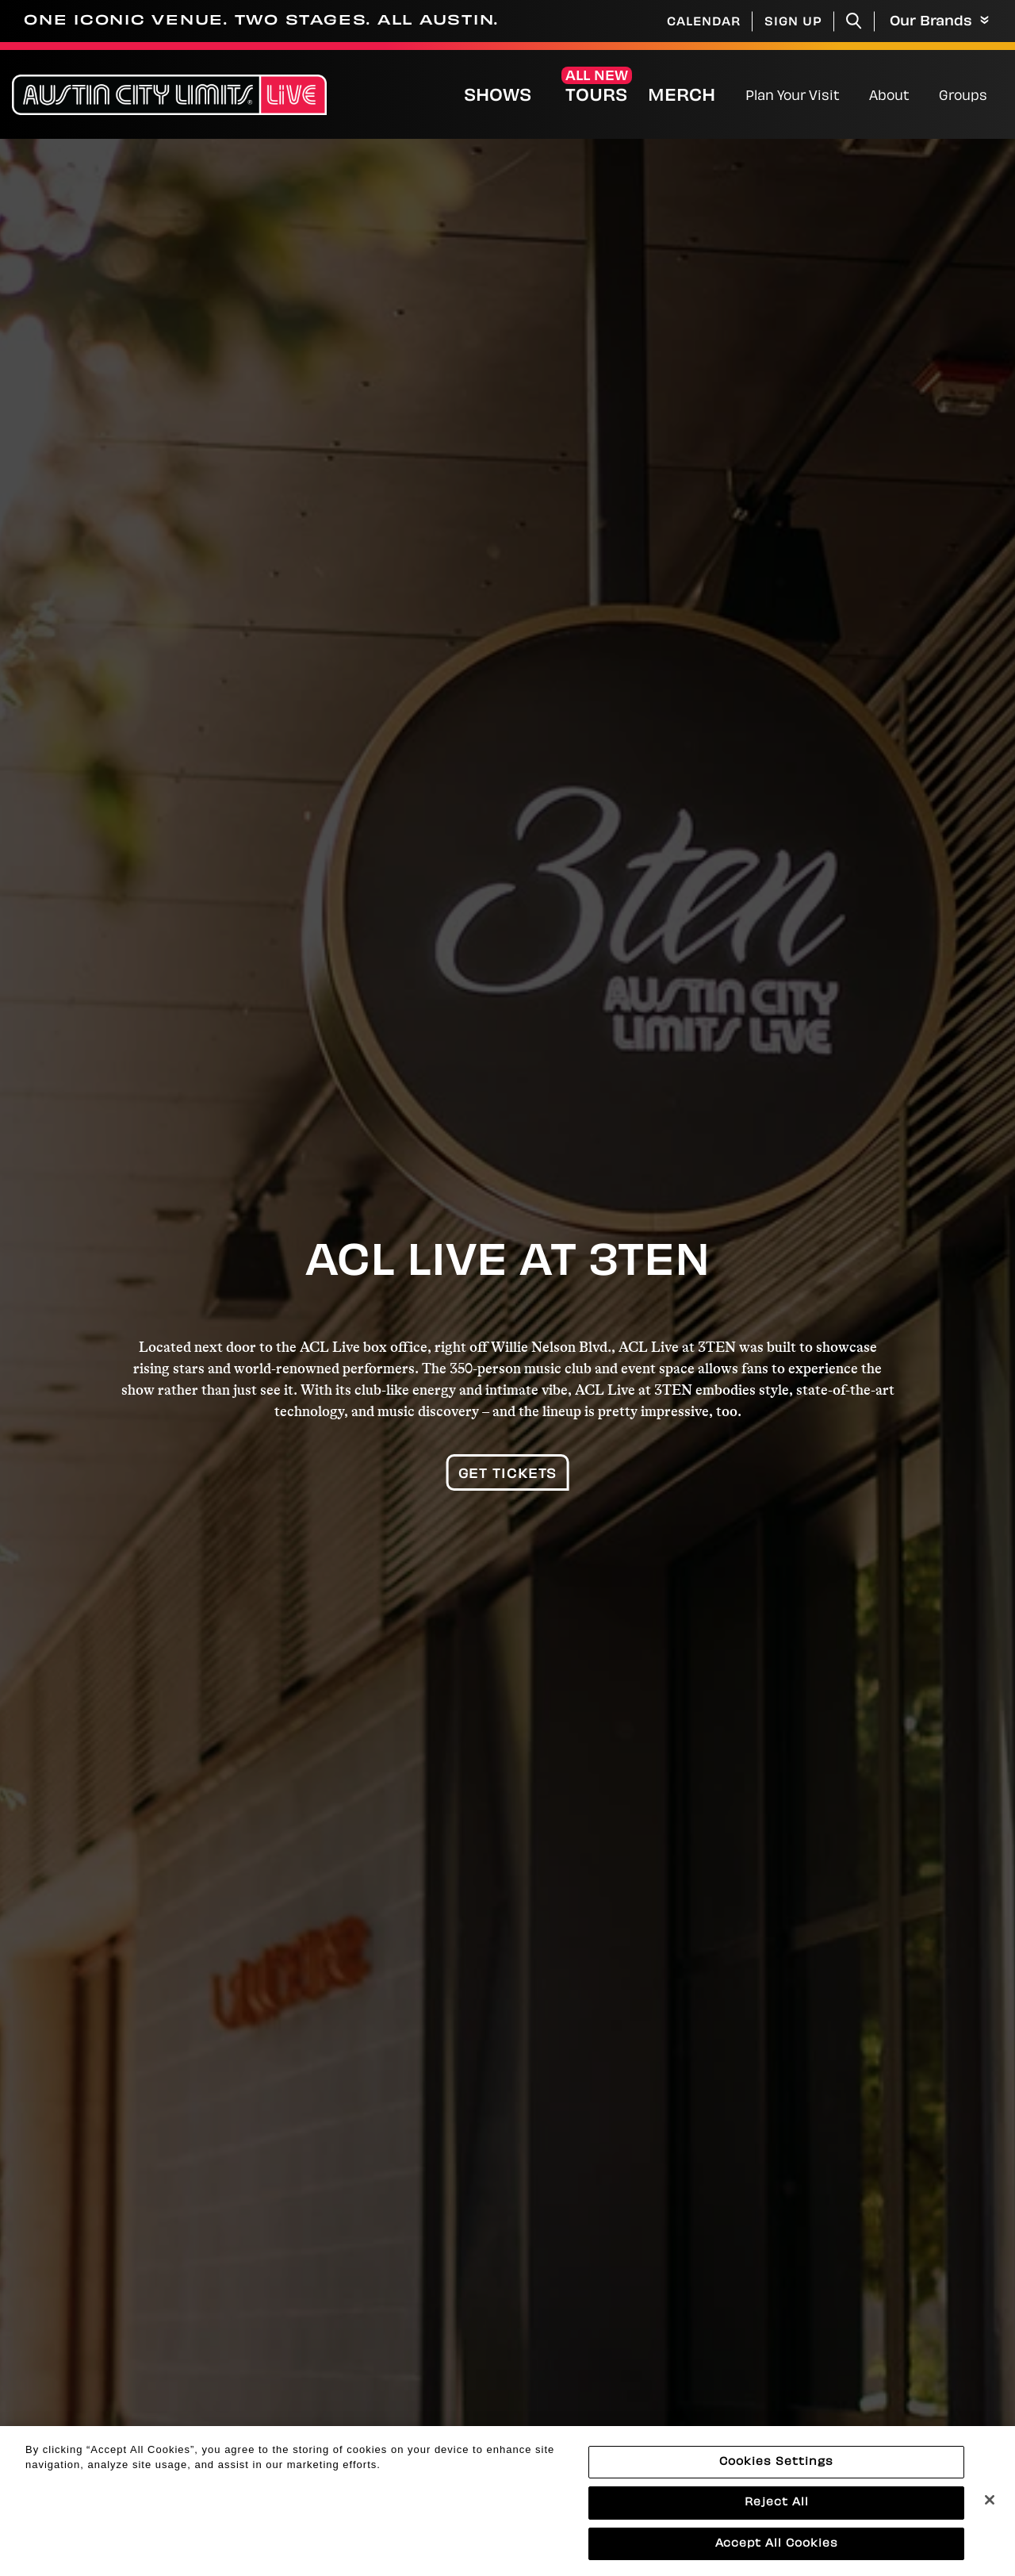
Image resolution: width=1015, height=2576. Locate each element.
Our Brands (939, 22)
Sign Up (793, 23)
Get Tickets (507, 1474)
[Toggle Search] (854, 21)
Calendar (704, 23)
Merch (694, 96)
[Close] (989, 2517)
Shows (497, 97)
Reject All (777, 2521)
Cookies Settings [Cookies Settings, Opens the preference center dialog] (776, 2479)
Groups (963, 96)
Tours (596, 97)
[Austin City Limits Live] (169, 95)
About (889, 96)
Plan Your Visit (792, 96)
